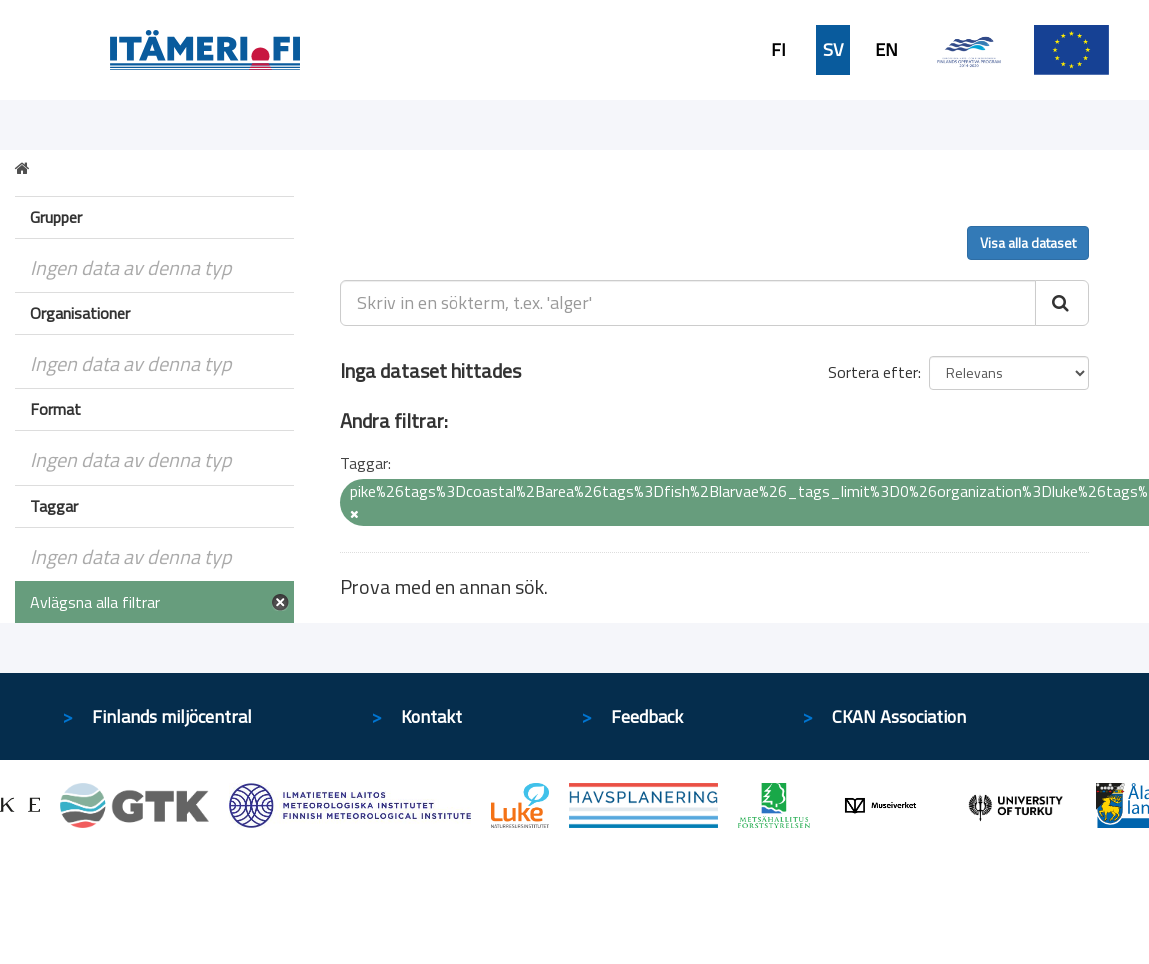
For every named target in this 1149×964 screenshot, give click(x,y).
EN (886, 50)
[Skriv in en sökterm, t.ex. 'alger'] (688, 303)
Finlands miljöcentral (172, 716)
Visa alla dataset (1028, 242)
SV (833, 50)
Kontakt (431, 716)
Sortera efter (873, 372)
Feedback (647, 716)
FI (778, 50)
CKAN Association (899, 716)
